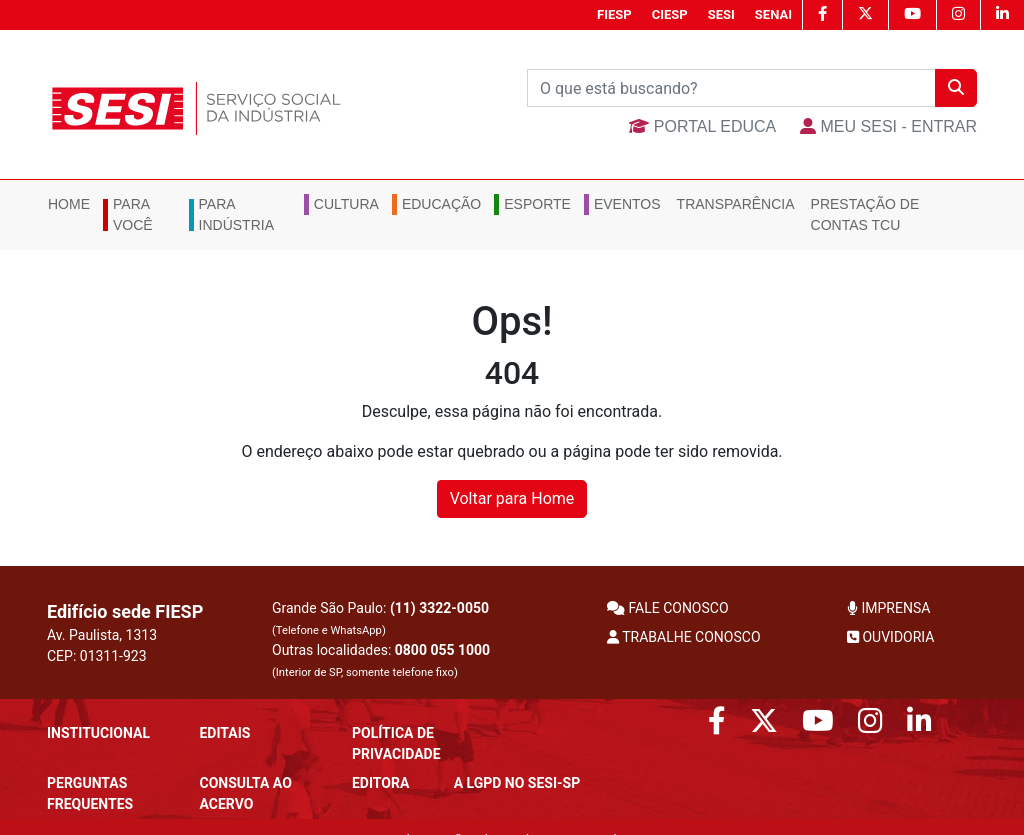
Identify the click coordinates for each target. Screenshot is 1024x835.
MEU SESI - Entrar (888, 126)
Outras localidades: (381, 660)
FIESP (614, 14)
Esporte (537, 204)
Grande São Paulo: (380, 618)
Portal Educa (702, 126)
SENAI (773, 14)
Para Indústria (236, 214)
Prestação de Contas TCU (865, 214)
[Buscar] (731, 88)
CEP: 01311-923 (97, 656)
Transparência (736, 204)
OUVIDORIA (890, 637)
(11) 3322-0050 (439, 608)
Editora (380, 783)
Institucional (98, 733)
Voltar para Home (512, 498)
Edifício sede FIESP (125, 611)
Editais (224, 733)
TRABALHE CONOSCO (684, 637)
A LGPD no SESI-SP (517, 783)
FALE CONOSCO (668, 608)
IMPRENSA (888, 608)
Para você (133, 214)
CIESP (670, 14)
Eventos (627, 204)
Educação (441, 204)
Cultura (346, 204)
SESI (721, 14)
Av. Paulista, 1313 (102, 635)
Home (69, 204)
